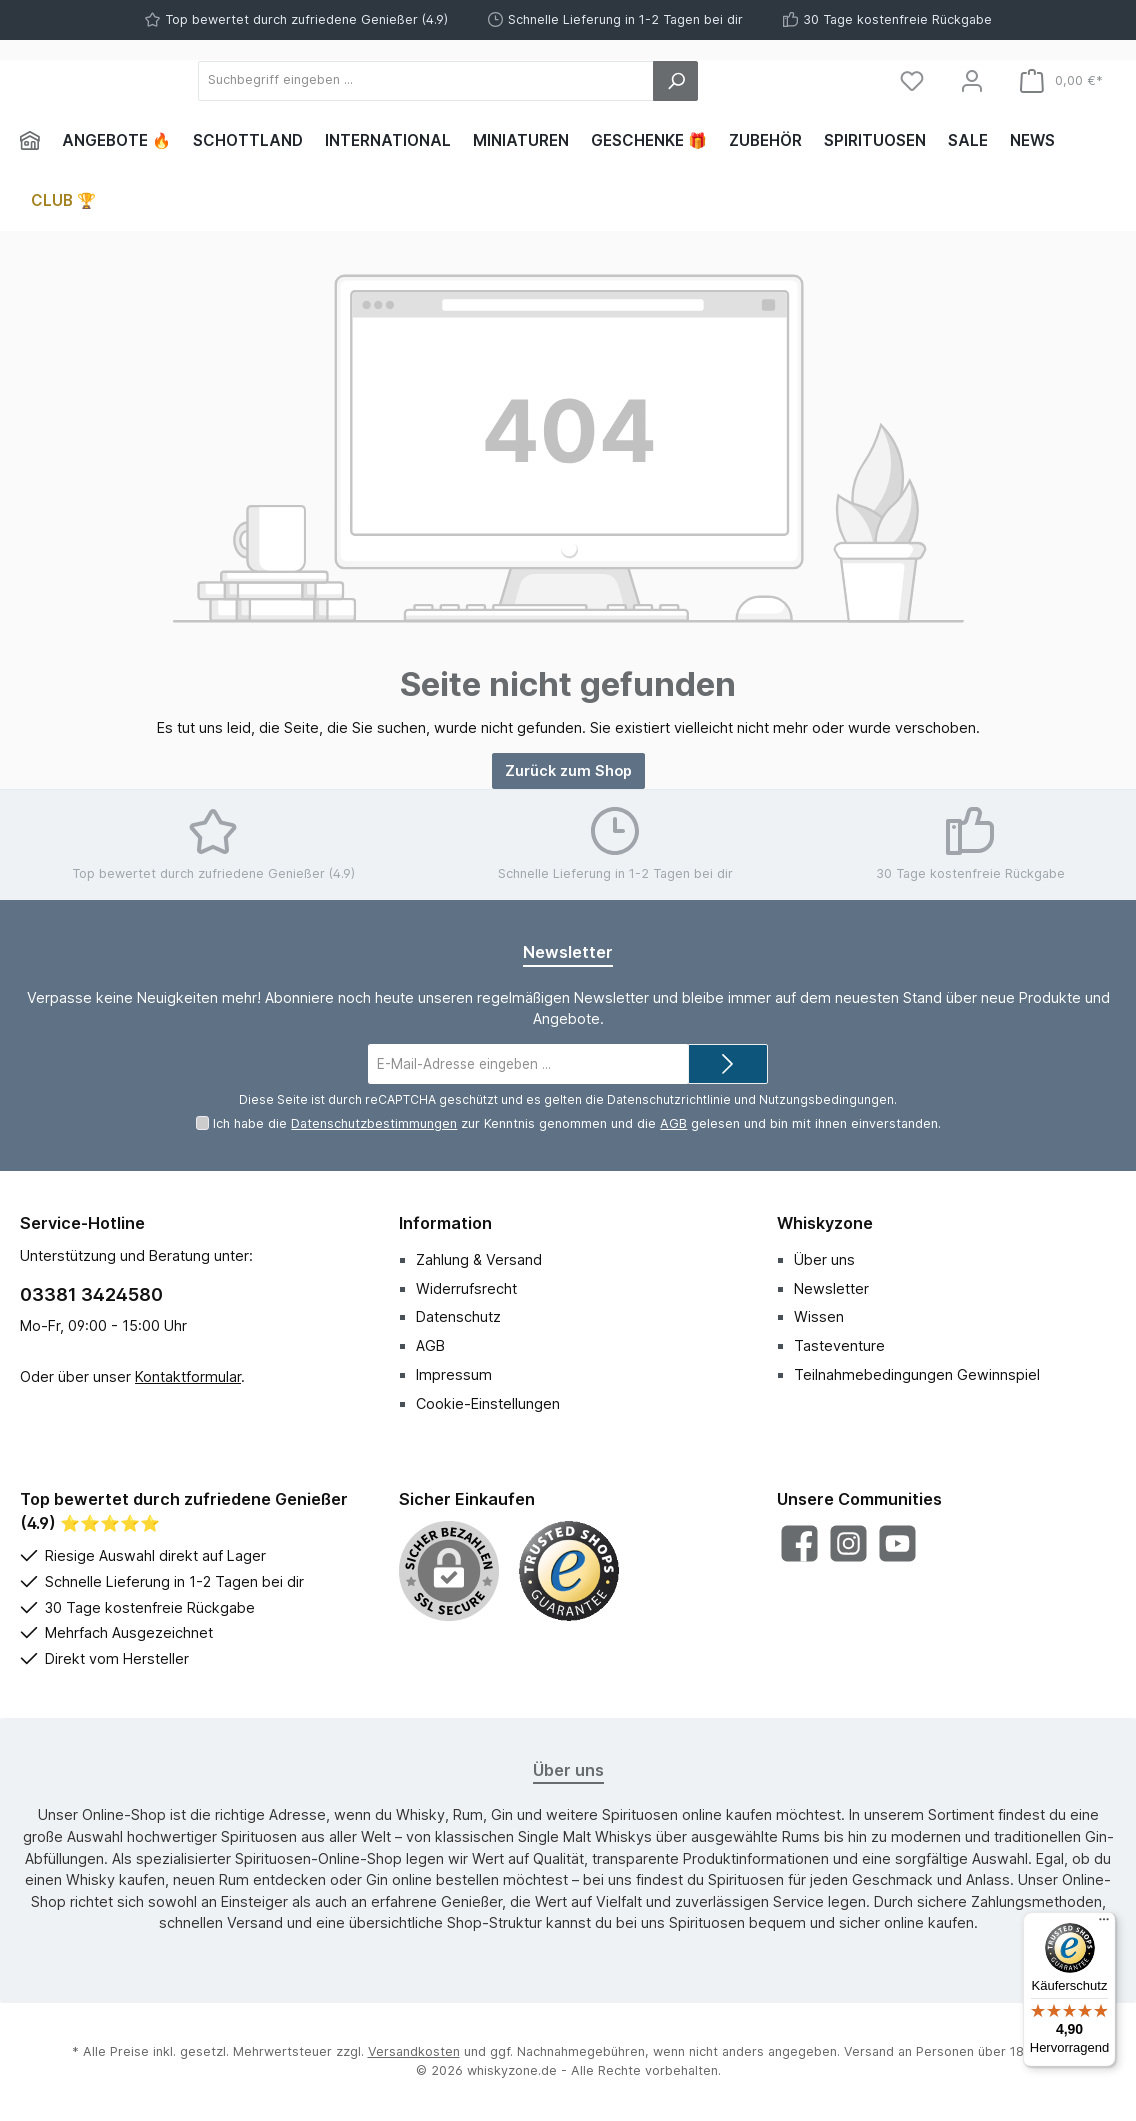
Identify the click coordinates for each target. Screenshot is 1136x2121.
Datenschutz (458, 1316)
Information (445, 1223)
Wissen (819, 1316)
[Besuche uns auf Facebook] (799, 1543)
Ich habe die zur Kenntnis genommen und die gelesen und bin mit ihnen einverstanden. (577, 1123)
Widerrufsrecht (466, 1288)
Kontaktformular (188, 1376)
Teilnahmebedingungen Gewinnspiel (917, 1374)
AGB (673, 1123)
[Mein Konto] (972, 80)
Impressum (454, 1374)
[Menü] (1104, 1924)
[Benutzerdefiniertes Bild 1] (569, 1571)
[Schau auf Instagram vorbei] (848, 1543)
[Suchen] (786, 81)
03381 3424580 (91, 1294)
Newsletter (831, 1288)
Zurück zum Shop (568, 770)
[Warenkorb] (1061, 80)
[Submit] (728, 1064)
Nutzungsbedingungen (826, 1099)
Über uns (824, 1259)
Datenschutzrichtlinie (669, 1099)
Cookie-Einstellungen (488, 1403)
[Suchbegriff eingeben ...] (535, 81)
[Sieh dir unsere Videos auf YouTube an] (897, 1543)
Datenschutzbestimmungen (374, 1123)
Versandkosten (414, 2051)
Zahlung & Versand (479, 1259)
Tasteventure (839, 1345)
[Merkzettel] (912, 80)
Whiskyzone (825, 1223)
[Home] (35, 141)
